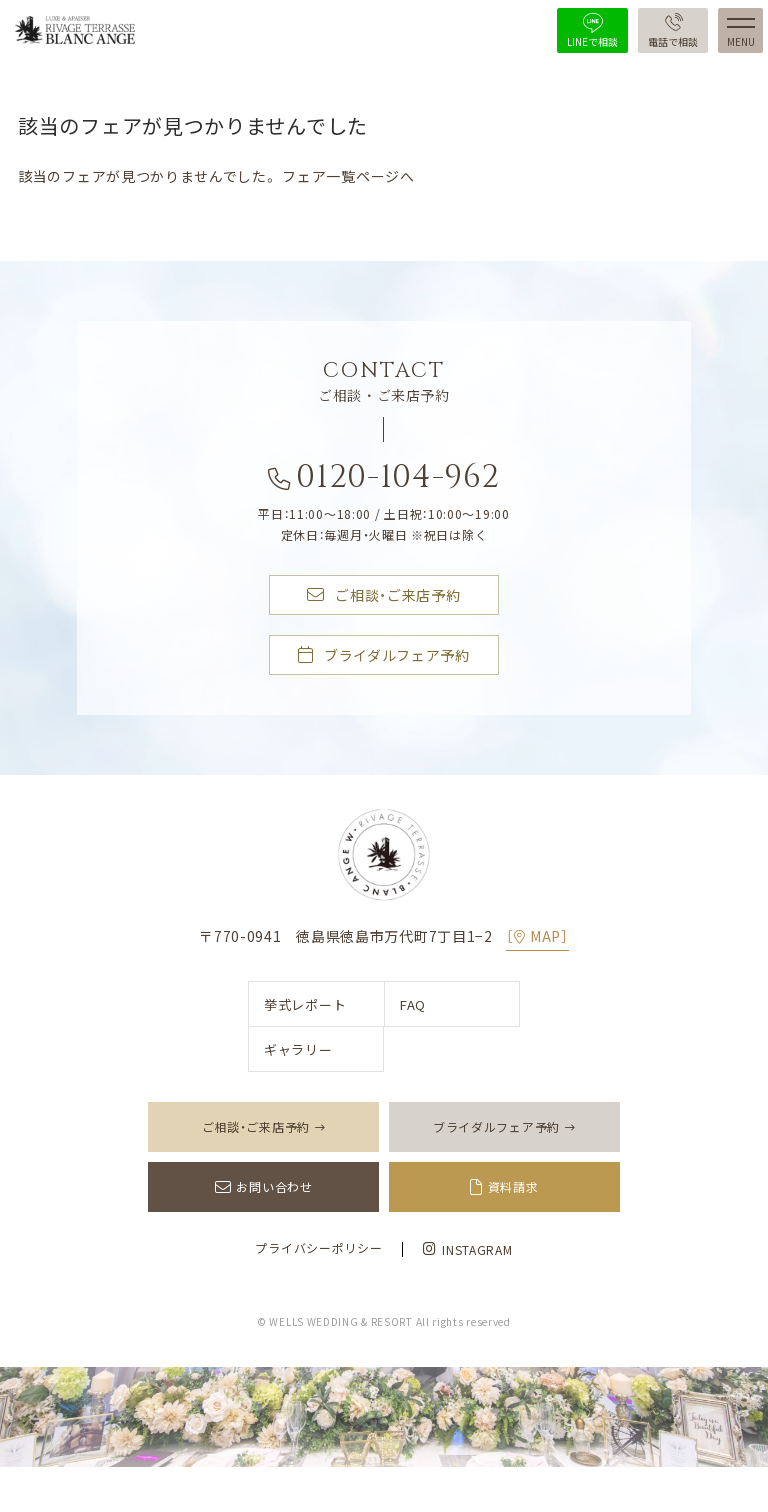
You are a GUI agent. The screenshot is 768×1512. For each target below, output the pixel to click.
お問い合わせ (274, 1187)
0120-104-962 (383, 481)
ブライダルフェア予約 (384, 656)
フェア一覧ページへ (348, 176)
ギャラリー (298, 1049)
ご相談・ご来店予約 (383, 596)
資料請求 (513, 1187)
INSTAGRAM (467, 1249)
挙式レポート (305, 1004)
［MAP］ (537, 936)
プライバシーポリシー (318, 1248)
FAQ (413, 1004)
